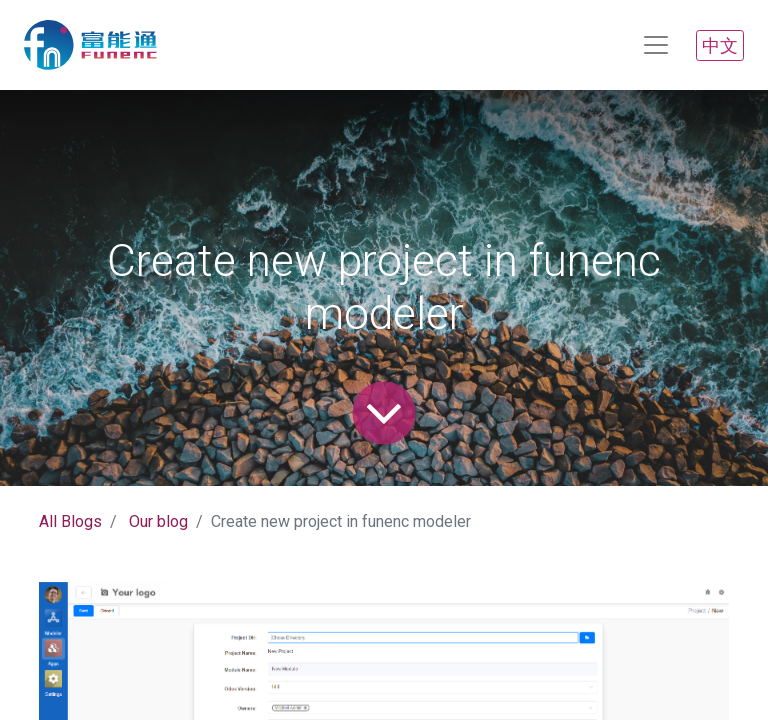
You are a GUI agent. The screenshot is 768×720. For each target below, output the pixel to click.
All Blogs (70, 521)
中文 (720, 45)
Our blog (158, 521)
